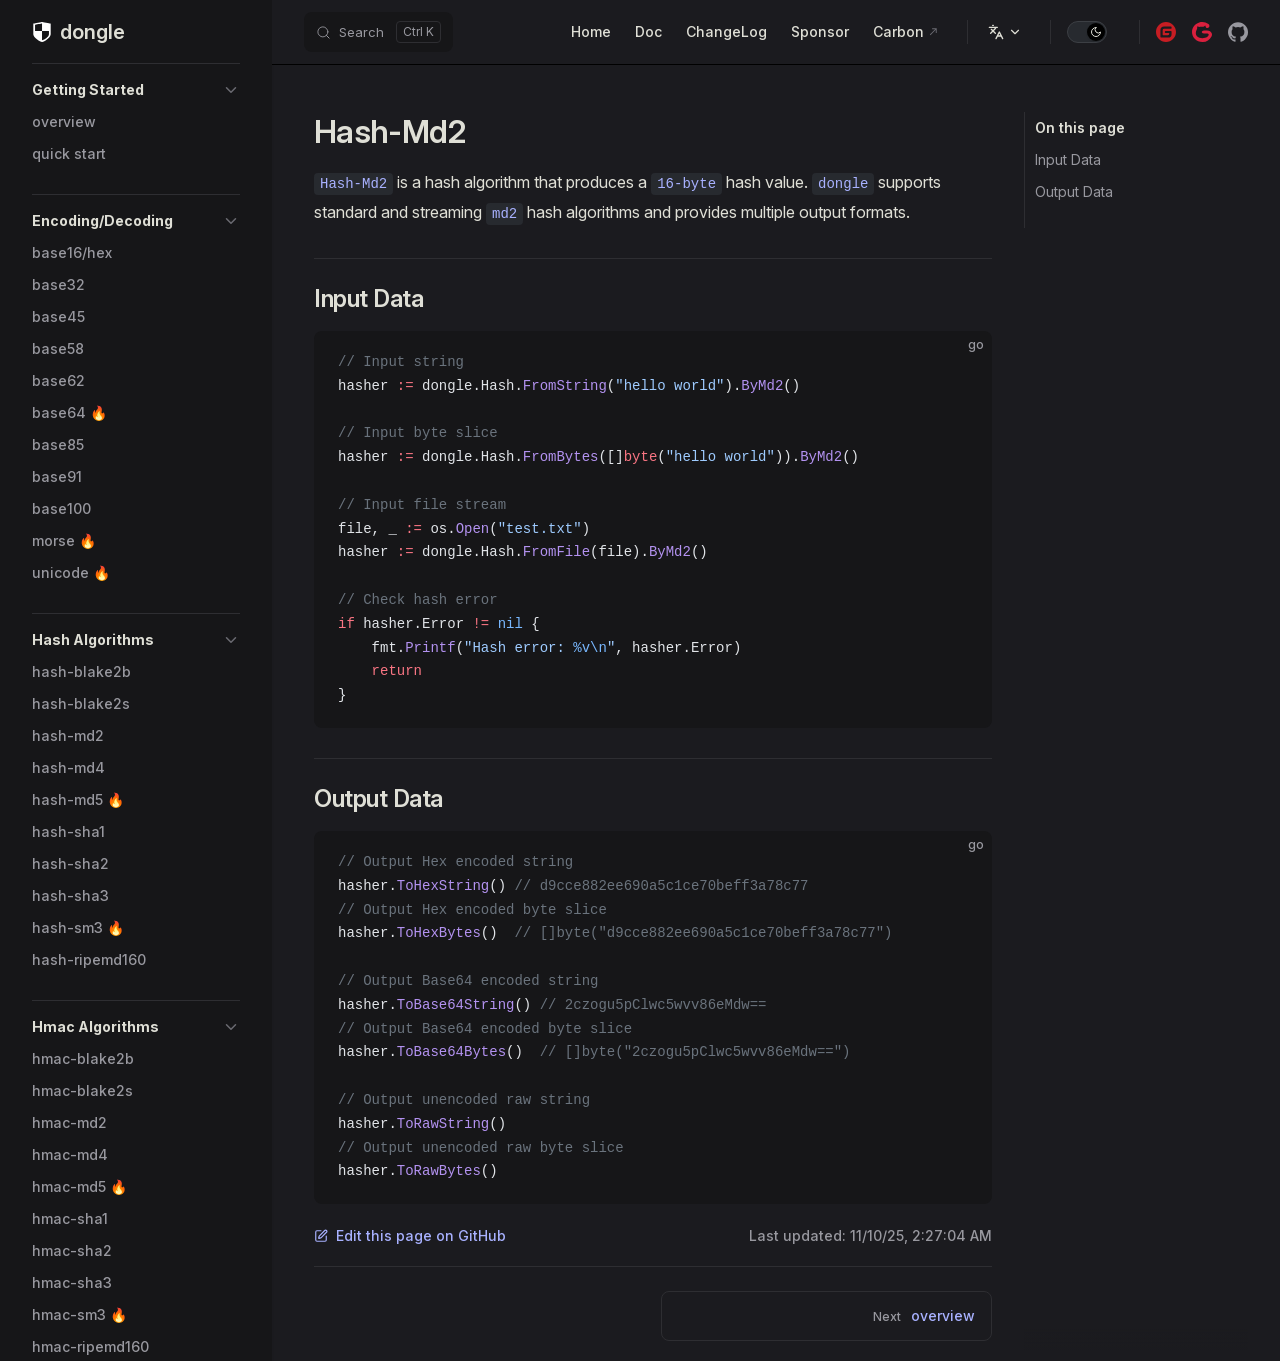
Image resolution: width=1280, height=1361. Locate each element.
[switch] (1087, 32)
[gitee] (1166, 32)
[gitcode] (1202, 32)
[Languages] (1005, 32)
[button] (136, 90)
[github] (1238, 32)
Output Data (1074, 191)
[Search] (378, 32)
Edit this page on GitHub (410, 1235)
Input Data (1068, 159)
